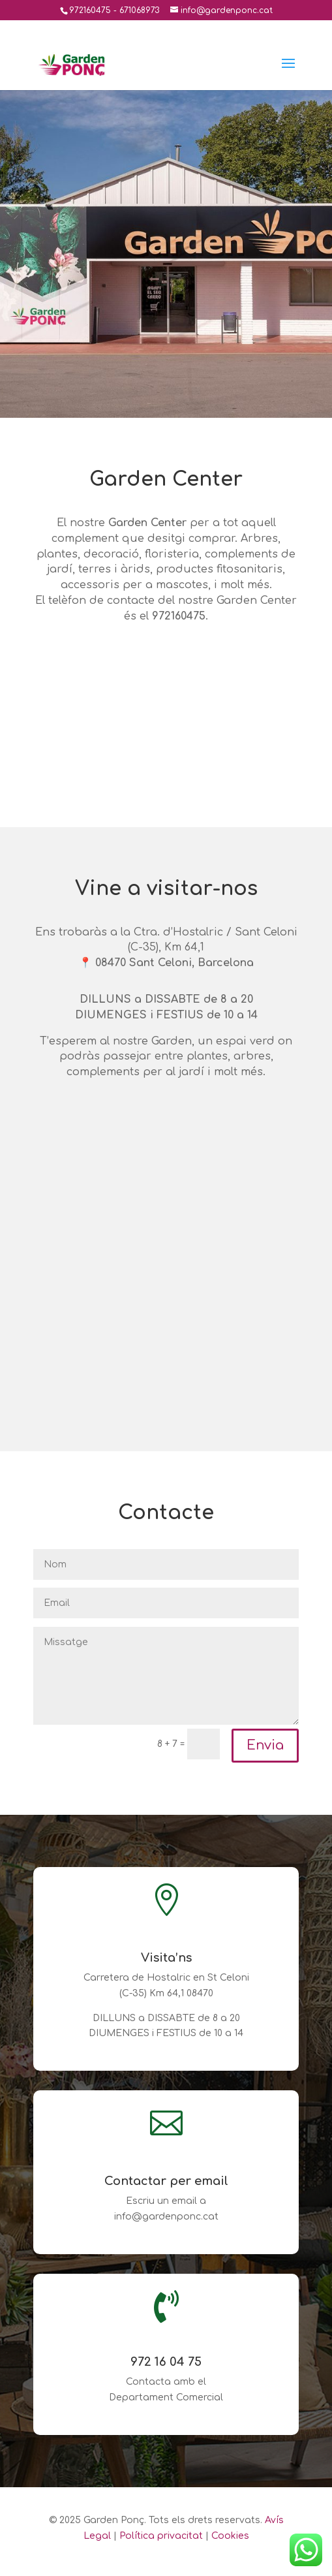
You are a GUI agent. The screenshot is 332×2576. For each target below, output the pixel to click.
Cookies (230, 2536)
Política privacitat (161, 2536)
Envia (265, 1745)
